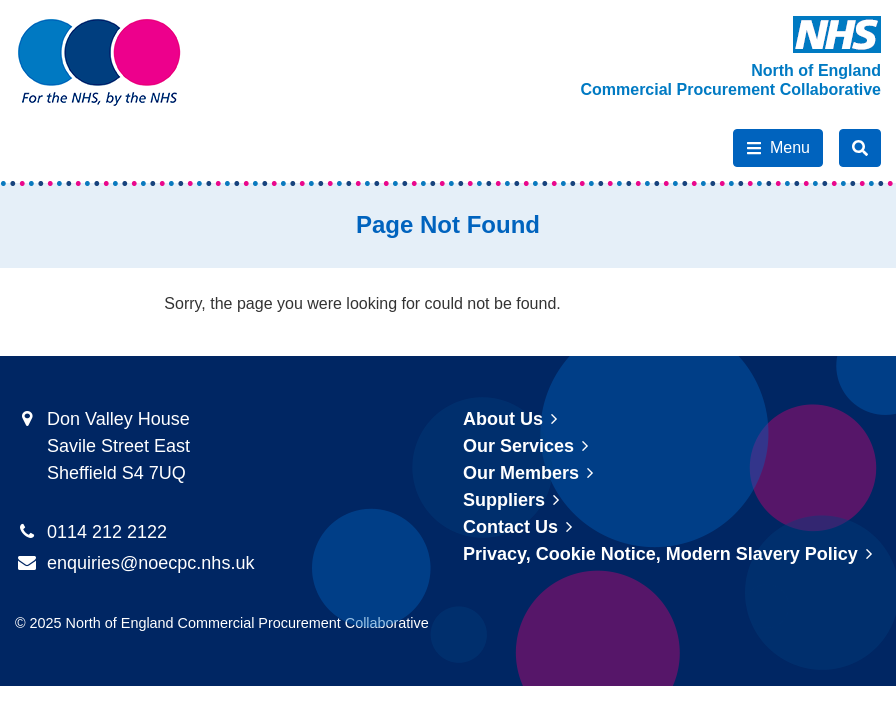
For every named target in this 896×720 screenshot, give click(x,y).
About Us (503, 419)
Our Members (521, 473)
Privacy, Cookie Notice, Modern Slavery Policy (660, 554)
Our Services (518, 446)
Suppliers (504, 500)
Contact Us (510, 527)
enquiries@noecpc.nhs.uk (150, 563)
